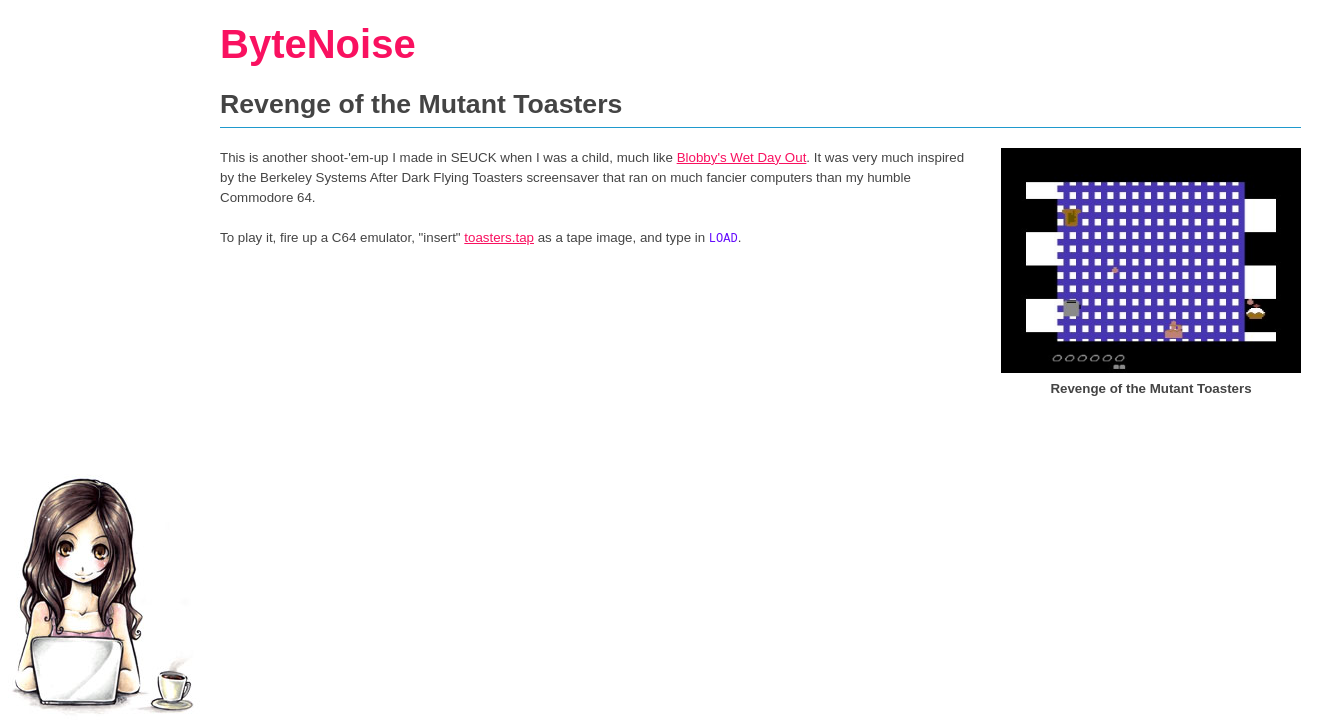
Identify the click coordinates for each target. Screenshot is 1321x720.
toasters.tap (499, 237)
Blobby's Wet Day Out (742, 157)
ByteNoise (318, 44)
